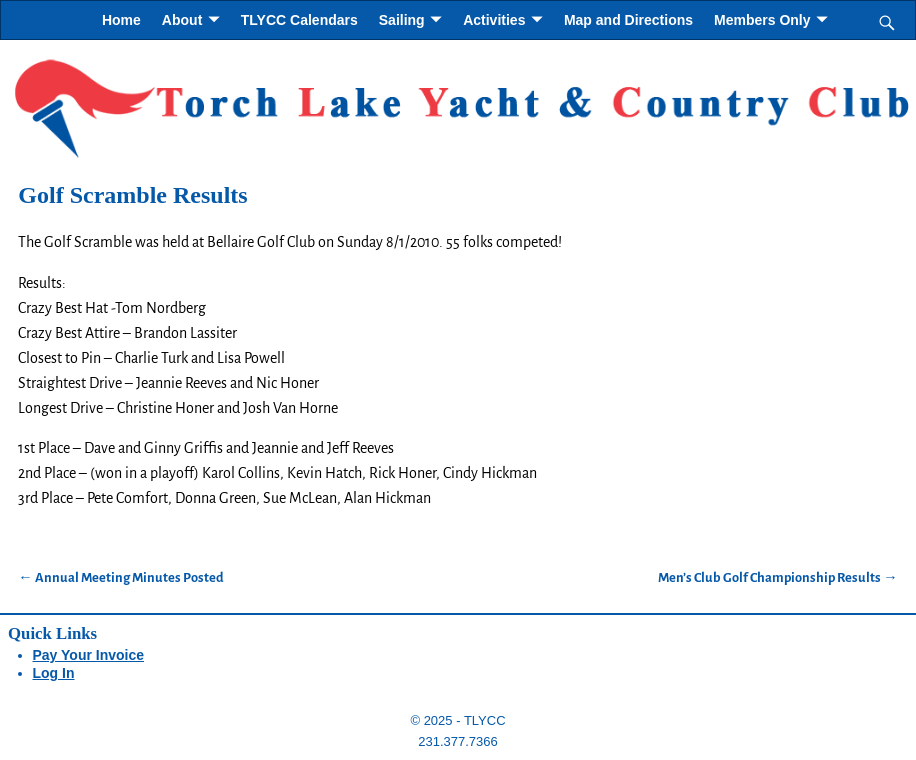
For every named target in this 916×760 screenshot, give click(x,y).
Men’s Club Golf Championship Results (777, 577)
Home (121, 20)
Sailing (402, 20)
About (182, 20)
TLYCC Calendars (299, 20)
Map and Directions (628, 20)
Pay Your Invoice (89, 655)
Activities (494, 20)
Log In (54, 673)
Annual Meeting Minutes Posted (120, 577)
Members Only (762, 20)
